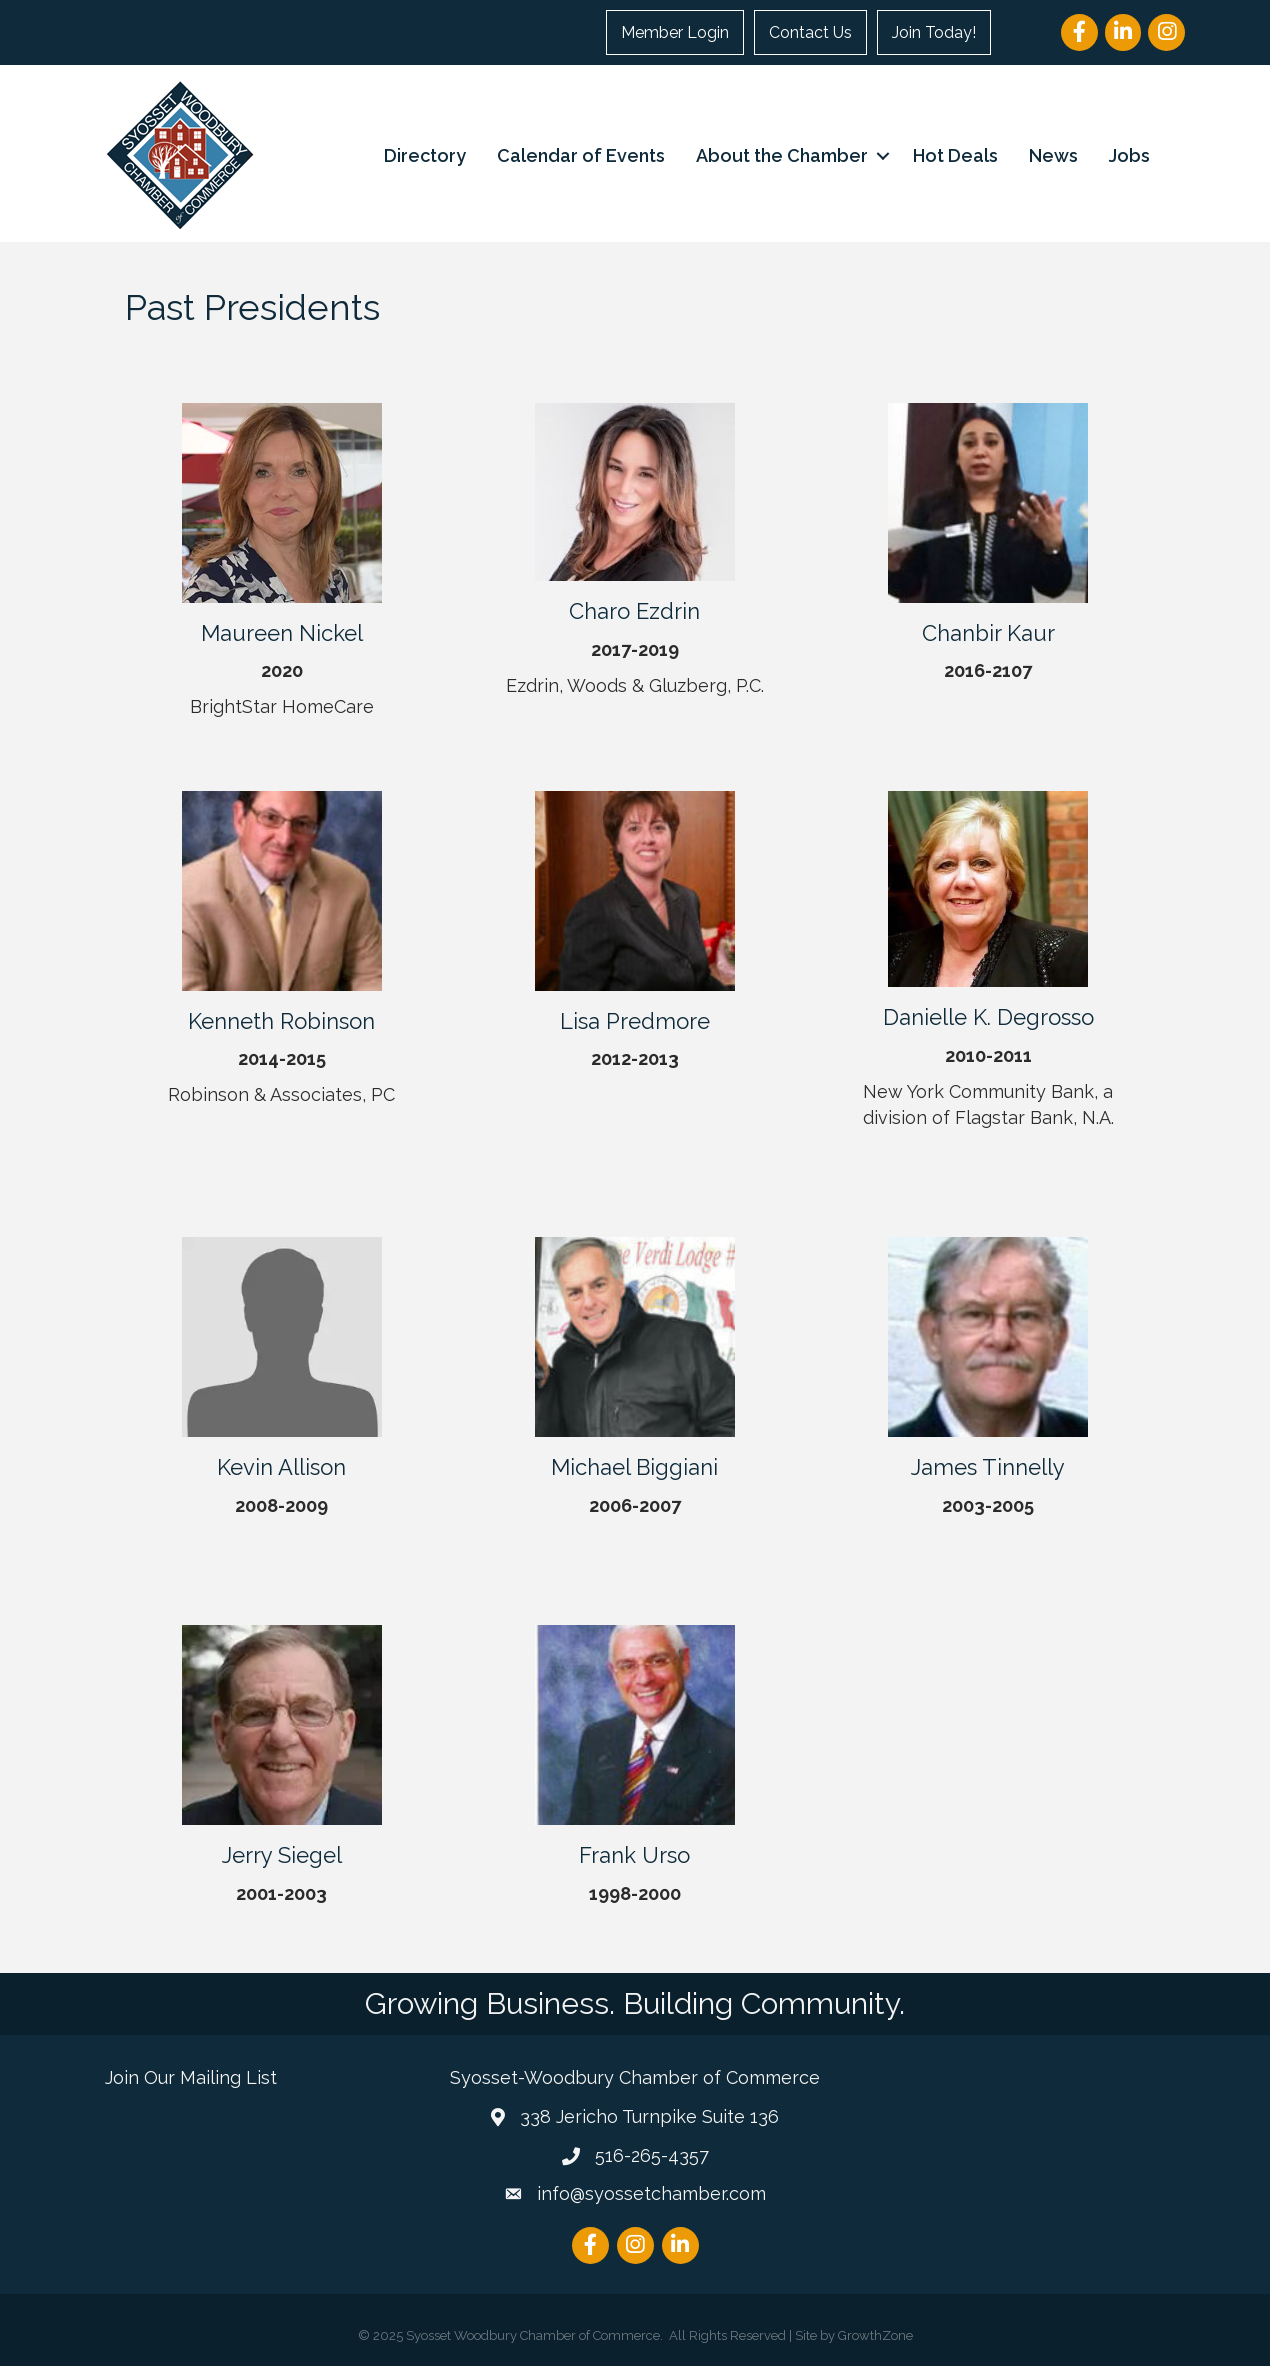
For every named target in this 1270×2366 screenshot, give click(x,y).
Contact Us (810, 32)
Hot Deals (955, 155)
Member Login (675, 32)
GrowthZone (875, 2335)
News (1053, 155)
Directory (425, 155)
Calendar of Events (581, 155)
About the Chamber (782, 155)
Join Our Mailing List (191, 2077)
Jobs (1129, 155)
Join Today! (934, 32)
